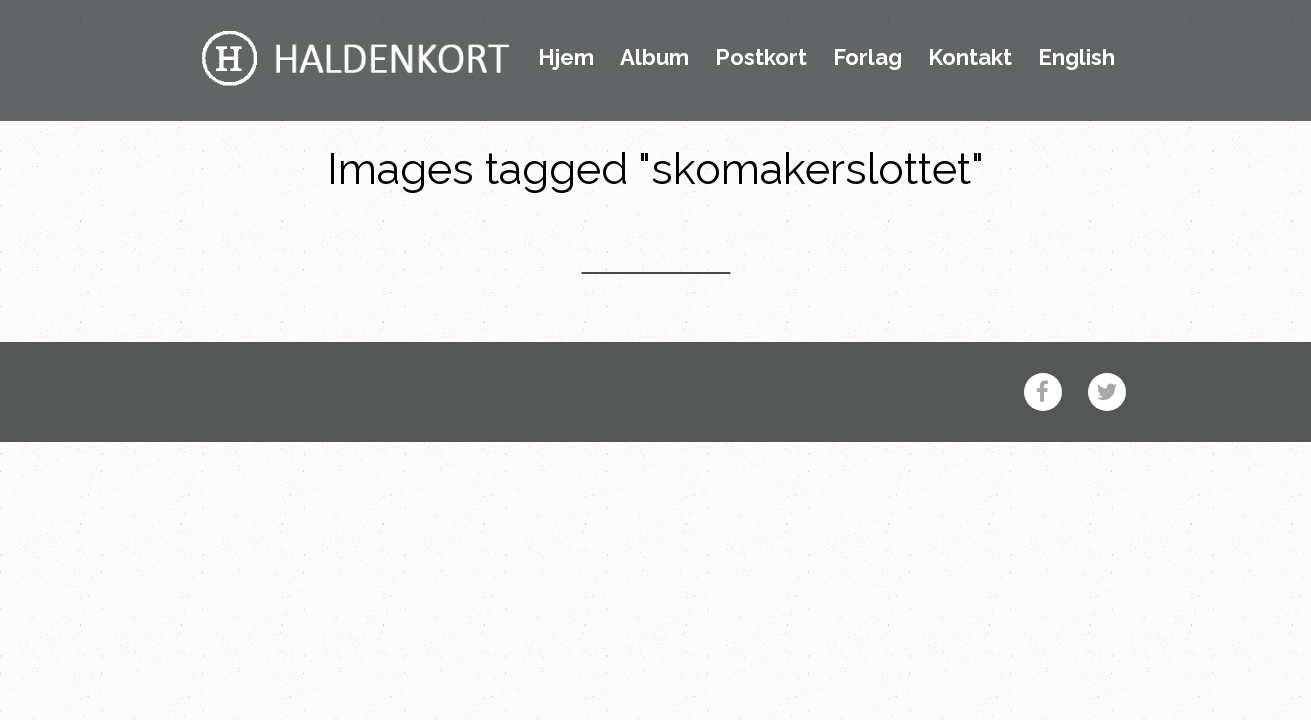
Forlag (867, 58)
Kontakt (970, 58)
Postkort (761, 58)
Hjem (566, 58)
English (1076, 58)
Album (654, 58)
